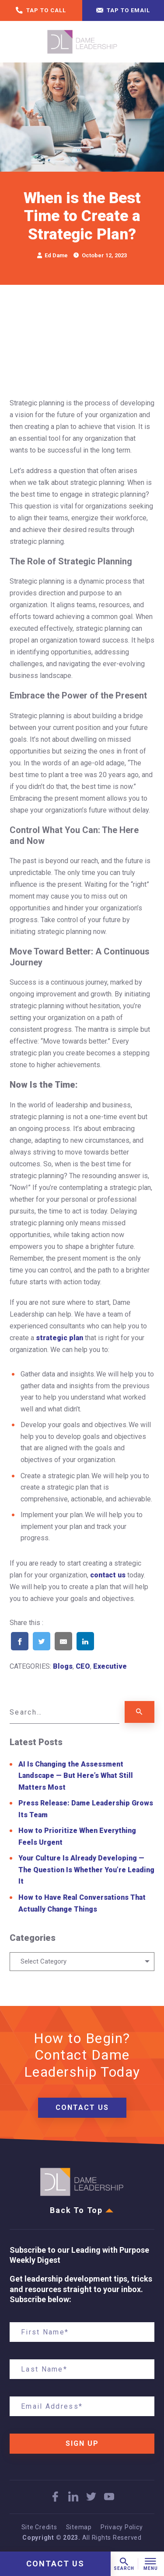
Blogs (63, 1666)
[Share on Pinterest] (107, 1653)
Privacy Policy (122, 2527)
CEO (83, 1666)
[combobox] (82, 1961)
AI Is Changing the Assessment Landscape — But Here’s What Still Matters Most (75, 1775)
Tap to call (41, 11)
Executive (110, 1666)
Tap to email (123, 11)
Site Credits (39, 2527)
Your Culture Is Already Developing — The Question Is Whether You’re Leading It (86, 1869)
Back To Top (82, 2210)
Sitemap (79, 2527)
